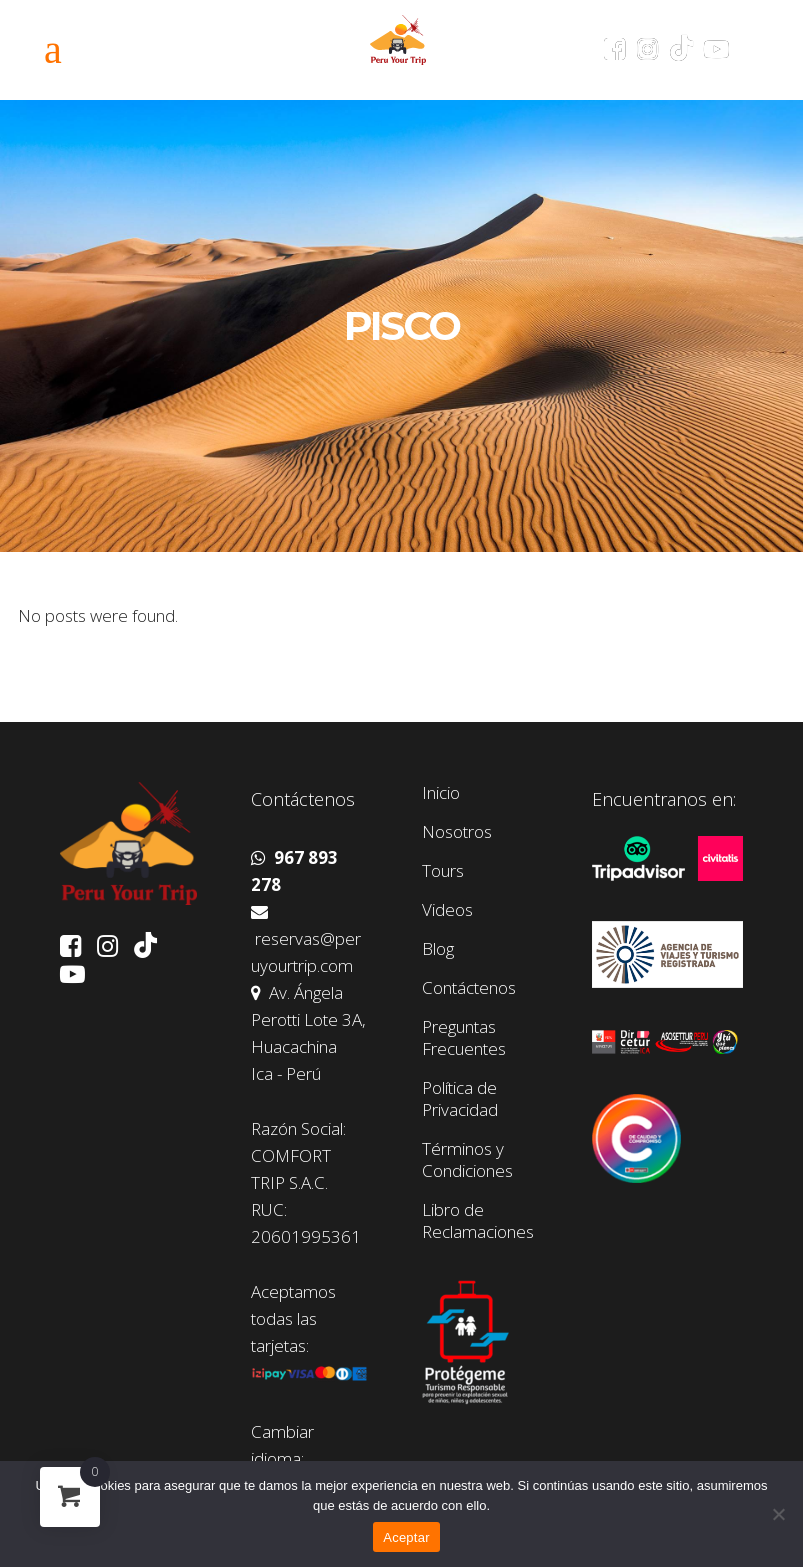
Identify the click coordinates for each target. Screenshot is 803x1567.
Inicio (441, 793)
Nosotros (457, 832)
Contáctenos (469, 988)
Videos (447, 910)
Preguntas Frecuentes (464, 1038)
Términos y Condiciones (467, 1160)
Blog (438, 949)
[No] (778, 1514)
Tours (443, 871)
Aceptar (406, 1537)
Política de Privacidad (460, 1099)
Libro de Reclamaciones (478, 1221)
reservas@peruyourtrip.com (306, 940)
